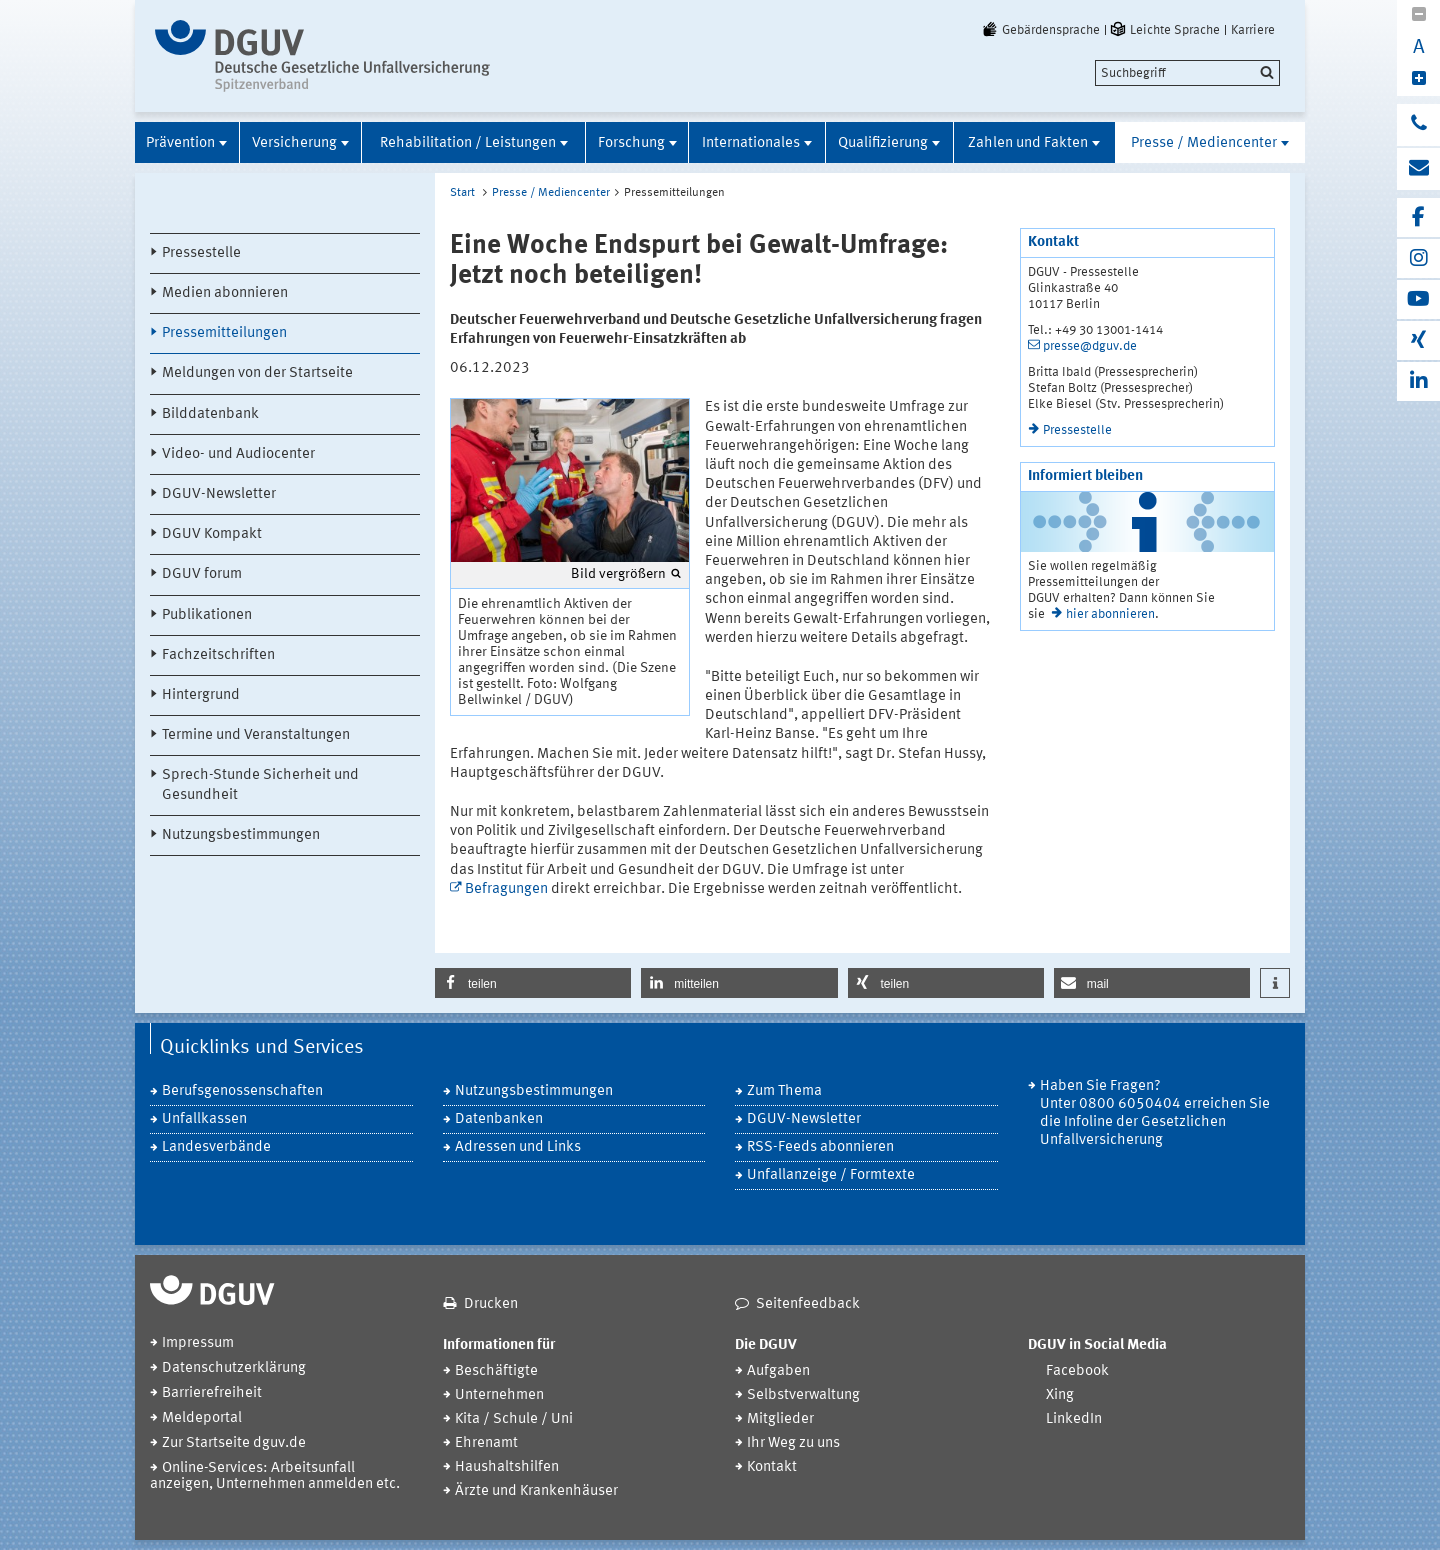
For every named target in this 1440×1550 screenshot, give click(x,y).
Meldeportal (202, 1418)
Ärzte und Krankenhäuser (536, 1491)
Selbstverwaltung (803, 1395)
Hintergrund (201, 695)
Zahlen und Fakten (1028, 143)
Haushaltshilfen (507, 1467)
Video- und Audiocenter (238, 454)
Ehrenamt (486, 1443)
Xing (1060, 1395)
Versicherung (294, 143)
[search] (1187, 73)
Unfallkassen (204, 1119)
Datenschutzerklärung (234, 1368)
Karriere (1253, 30)
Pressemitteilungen (224, 333)
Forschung (631, 143)
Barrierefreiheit (212, 1393)
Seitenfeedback (808, 1304)
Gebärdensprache (1040, 30)
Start (462, 193)
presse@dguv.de (1090, 346)
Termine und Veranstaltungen (256, 735)
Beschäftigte (496, 1371)
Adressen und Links (518, 1147)
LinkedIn (1074, 1419)
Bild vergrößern (618, 574)
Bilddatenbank (210, 414)
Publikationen (207, 615)
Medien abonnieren (225, 293)
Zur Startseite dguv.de (234, 1443)
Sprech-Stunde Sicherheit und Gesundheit (260, 785)
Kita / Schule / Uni (514, 1419)
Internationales (751, 143)
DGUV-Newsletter (219, 494)
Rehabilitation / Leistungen (468, 143)
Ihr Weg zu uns (793, 1443)
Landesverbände (216, 1147)
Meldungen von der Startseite (257, 373)
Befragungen (506, 889)
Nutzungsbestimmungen (241, 835)
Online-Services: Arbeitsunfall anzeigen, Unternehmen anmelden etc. (275, 1476)
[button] (533, 983)
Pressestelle (201, 253)
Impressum (198, 1343)
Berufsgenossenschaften (242, 1091)
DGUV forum (202, 574)
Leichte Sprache (1164, 30)
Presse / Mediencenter (1204, 143)
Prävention (180, 143)
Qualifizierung (883, 143)
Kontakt (772, 1467)
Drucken (491, 1304)
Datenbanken (499, 1119)
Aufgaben (778, 1371)
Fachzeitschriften (218, 655)
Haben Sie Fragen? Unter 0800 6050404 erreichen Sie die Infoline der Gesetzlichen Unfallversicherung (1155, 1113)
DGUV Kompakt (212, 534)
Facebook (1077, 1371)
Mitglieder (780, 1419)
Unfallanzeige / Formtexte (831, 1175)
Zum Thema (784, 1091)
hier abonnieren (1110, 614)
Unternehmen (499, 1395)
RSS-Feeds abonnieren (820, 1147)
